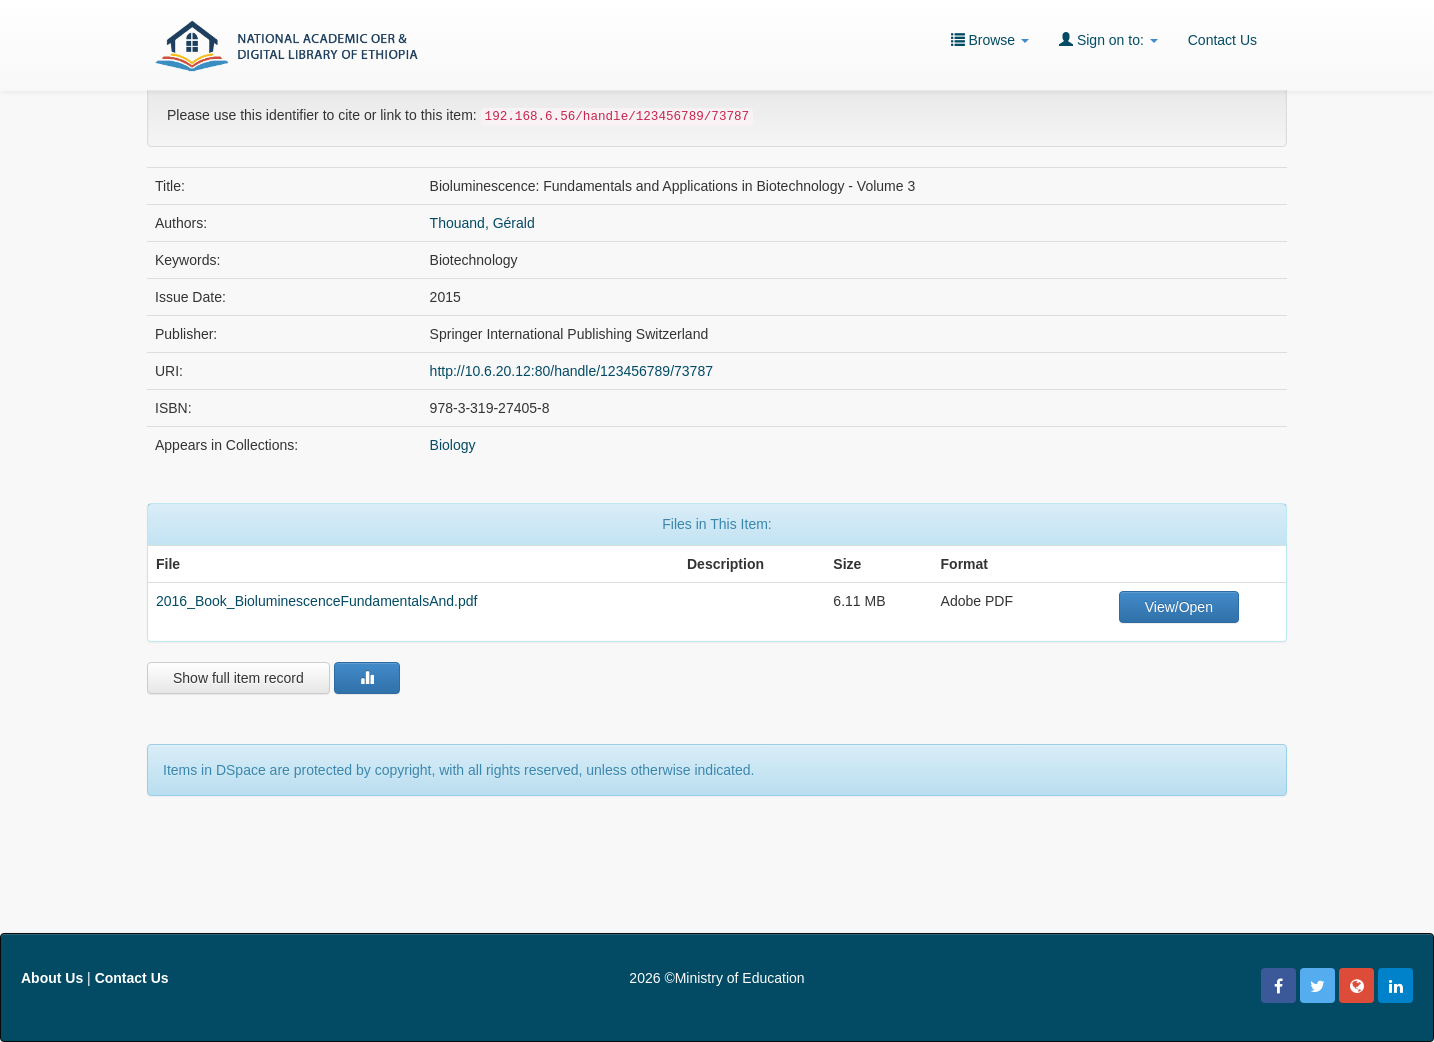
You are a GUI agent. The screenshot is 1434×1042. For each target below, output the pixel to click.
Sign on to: (1108, 39)
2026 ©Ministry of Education (716, 978)
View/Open (1179, 607)
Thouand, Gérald (482, 223)
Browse (990, 39)
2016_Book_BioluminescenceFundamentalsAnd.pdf (316, 601)
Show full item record (238, 678)
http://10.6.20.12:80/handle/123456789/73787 (571, 371)
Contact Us (1222, 40)
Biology (453, 445)
